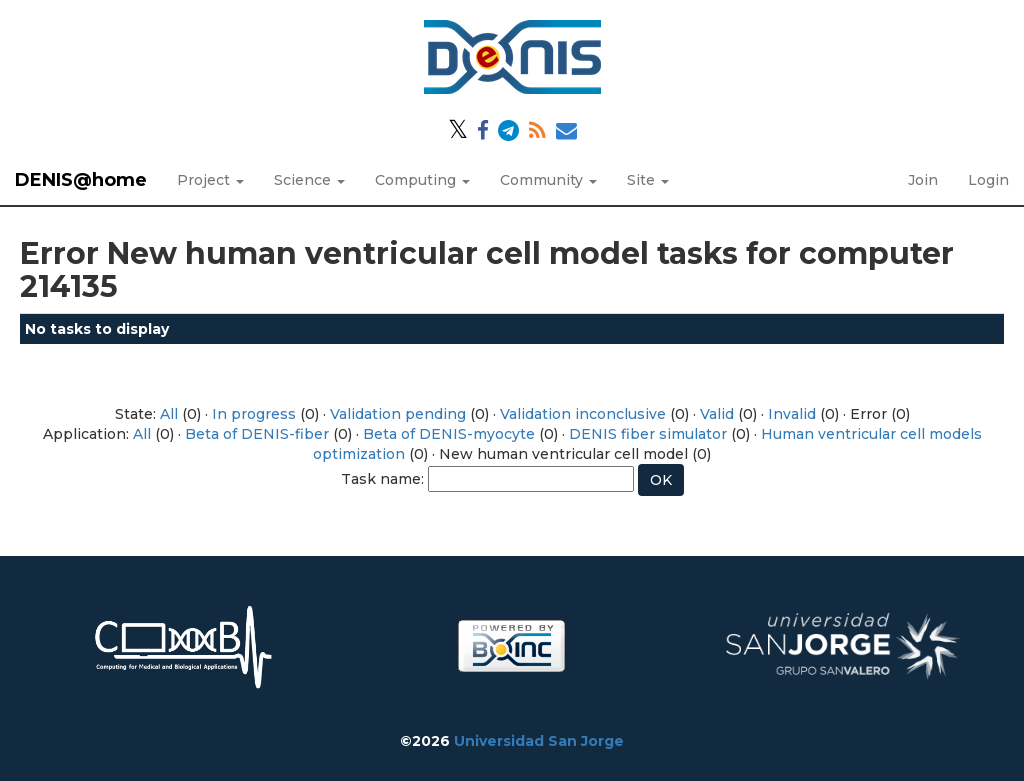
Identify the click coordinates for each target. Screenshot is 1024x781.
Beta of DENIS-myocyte (449, 434)
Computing (422, 180)
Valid (717, 414)
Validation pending (398, 414)
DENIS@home (81, 180)
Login (988, 180)
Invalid (792, 414)
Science (309, 180)
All (169, 414)
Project (210, 180)
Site (648, 180)
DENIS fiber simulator (648, 434)
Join (923, 180)
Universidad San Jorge (539, 741)
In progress (254, 414)
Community (548, 180)
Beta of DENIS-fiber (257, 434)
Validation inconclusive (583, 414)
